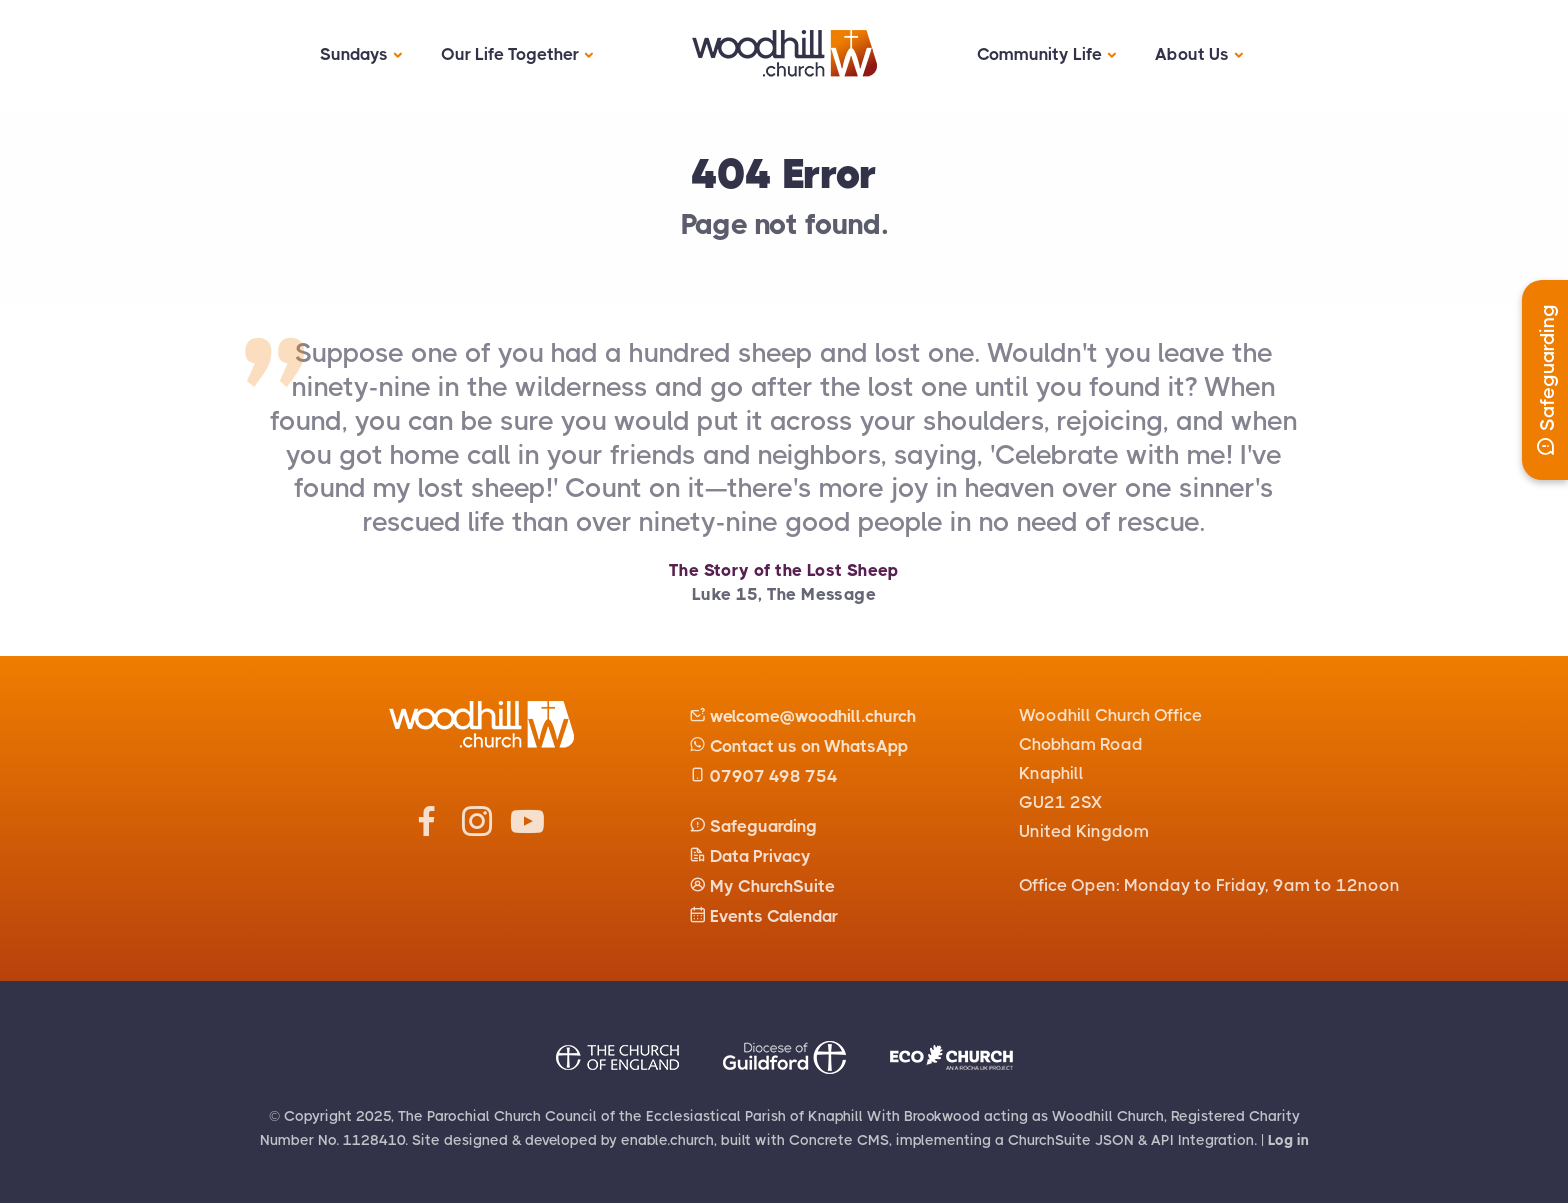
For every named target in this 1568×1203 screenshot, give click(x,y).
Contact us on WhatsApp (798, 746)
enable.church (667, 1140)
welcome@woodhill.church (802, 716)
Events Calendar (763, 916)
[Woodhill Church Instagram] (477, 831)
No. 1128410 (361, 1140)
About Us (1192, 54)
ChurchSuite (1049, 1140)
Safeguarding (753, 826)
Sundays (354, 54)
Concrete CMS (839, 1140)
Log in (1288, 1140)
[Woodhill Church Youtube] (527, 831)
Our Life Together (510, 54)
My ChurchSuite (762, 886)
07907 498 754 (763, 776)
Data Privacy (750, 856)
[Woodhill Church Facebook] (427, 831)
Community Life (1039, 54)
